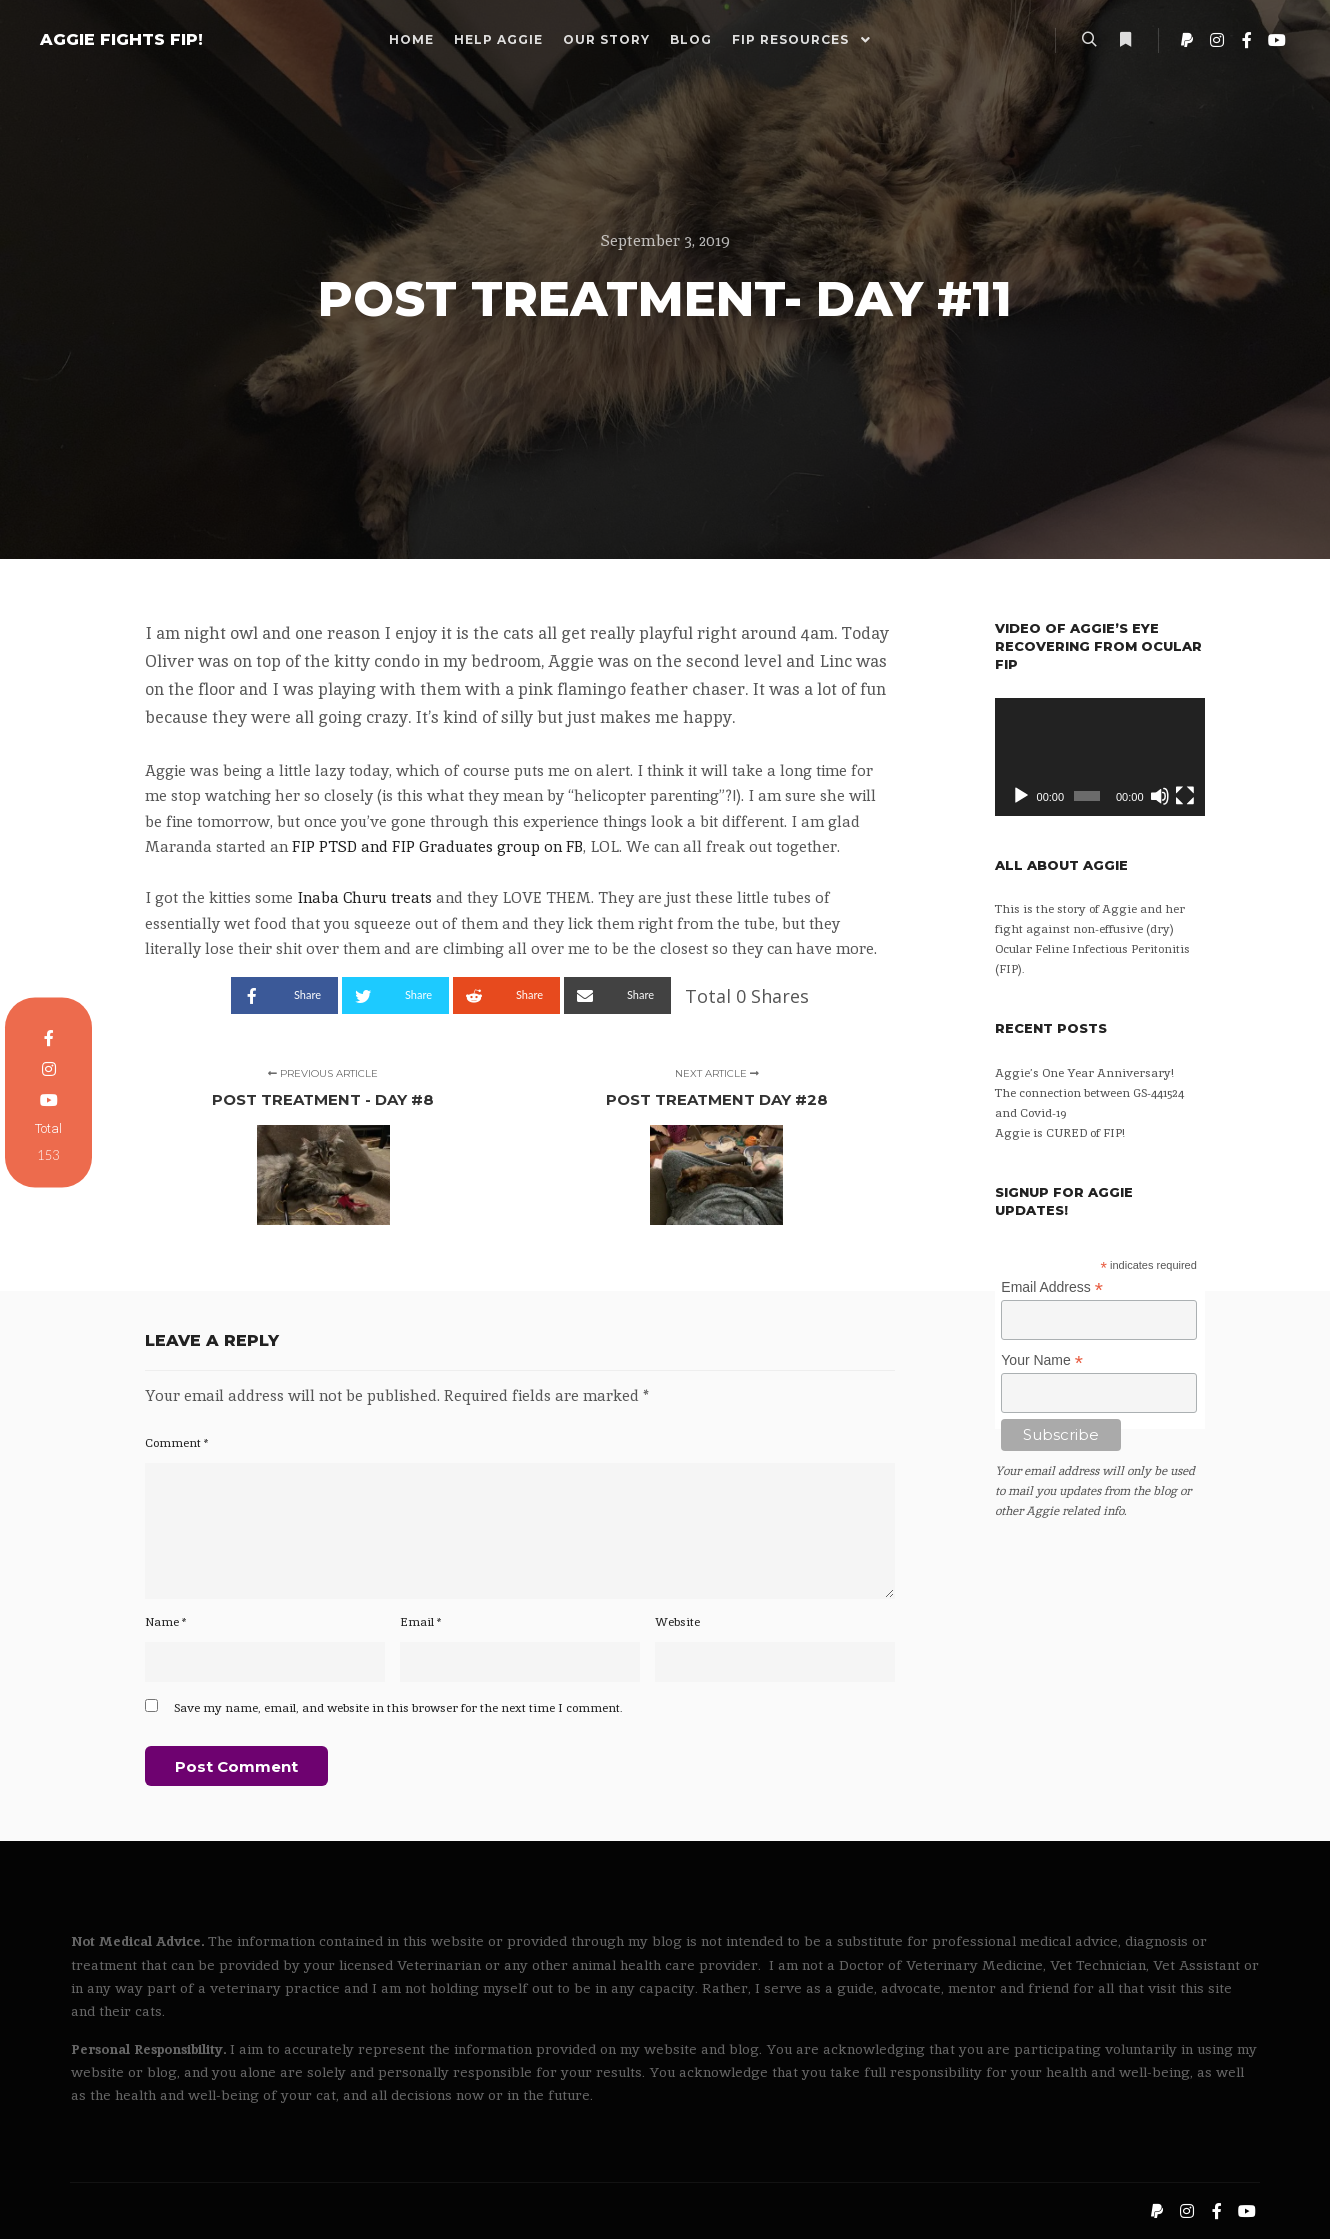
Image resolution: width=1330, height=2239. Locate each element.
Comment (177, 1443)
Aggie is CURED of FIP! (1060, 1133)
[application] (1100, 757)
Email (421, 1622)
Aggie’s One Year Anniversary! (1084, 1073)
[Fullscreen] (1185, 796)
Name (166, 1622)
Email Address (1052, 1287)
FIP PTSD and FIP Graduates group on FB (437, 846)
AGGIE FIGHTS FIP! (121, 39)
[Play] (1021, 796)
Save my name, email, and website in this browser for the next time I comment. (398, 1708)
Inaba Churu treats (364, 897)
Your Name (1042, 1360)
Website (677, 1622)
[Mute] (1160, 796)
